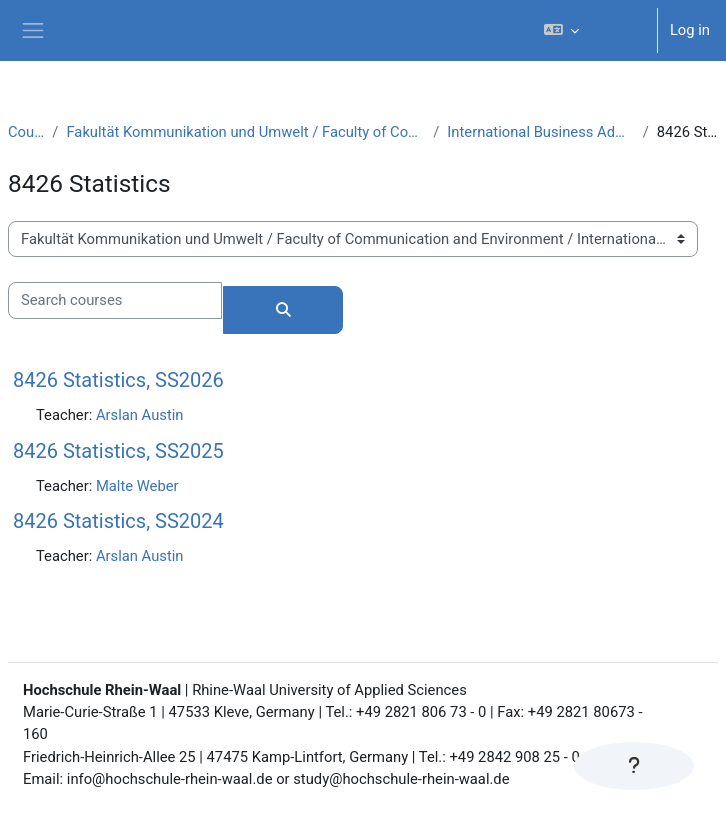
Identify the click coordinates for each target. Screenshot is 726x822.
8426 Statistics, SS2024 (118, 521)
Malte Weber (137, 486)
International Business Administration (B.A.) (540, 132)
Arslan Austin (140, 415)
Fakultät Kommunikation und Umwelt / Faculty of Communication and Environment (245, 132)
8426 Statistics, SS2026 (118, 380)
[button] (591, 30)
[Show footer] (634, 766)
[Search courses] (115, 300)
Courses (26, 132)
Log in (690, 30)
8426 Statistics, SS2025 (118, 451)
